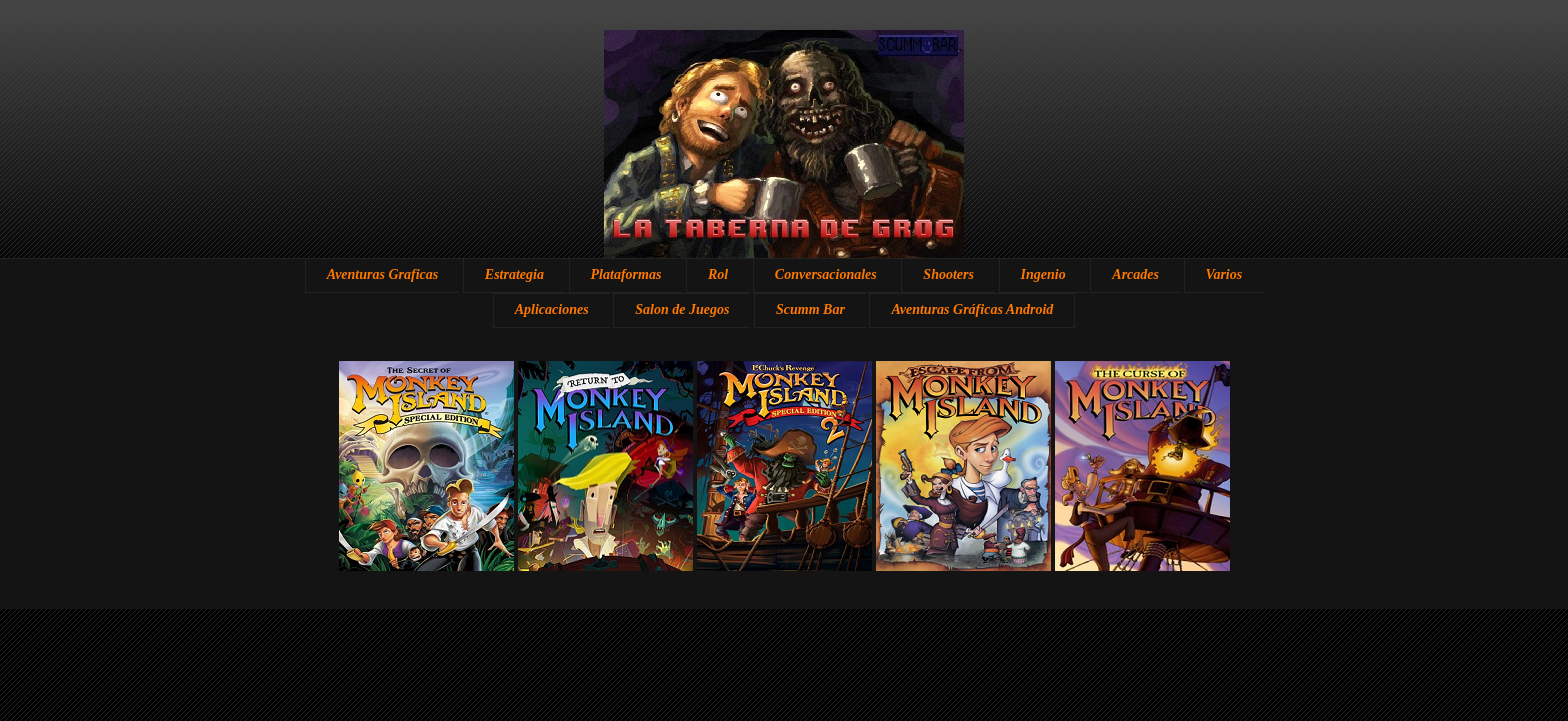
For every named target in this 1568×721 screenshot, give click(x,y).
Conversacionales (826, 274)
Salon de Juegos (682, 309)
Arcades (1135, 274)
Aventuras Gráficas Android (972, 309)
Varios (1224, 274)
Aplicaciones (552, 309)
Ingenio (1043, 274)
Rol (718, 274)
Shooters (948, 274)
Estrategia (514, 274)
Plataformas (626, 274)
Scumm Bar (810, 309)
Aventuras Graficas (382, 274)
